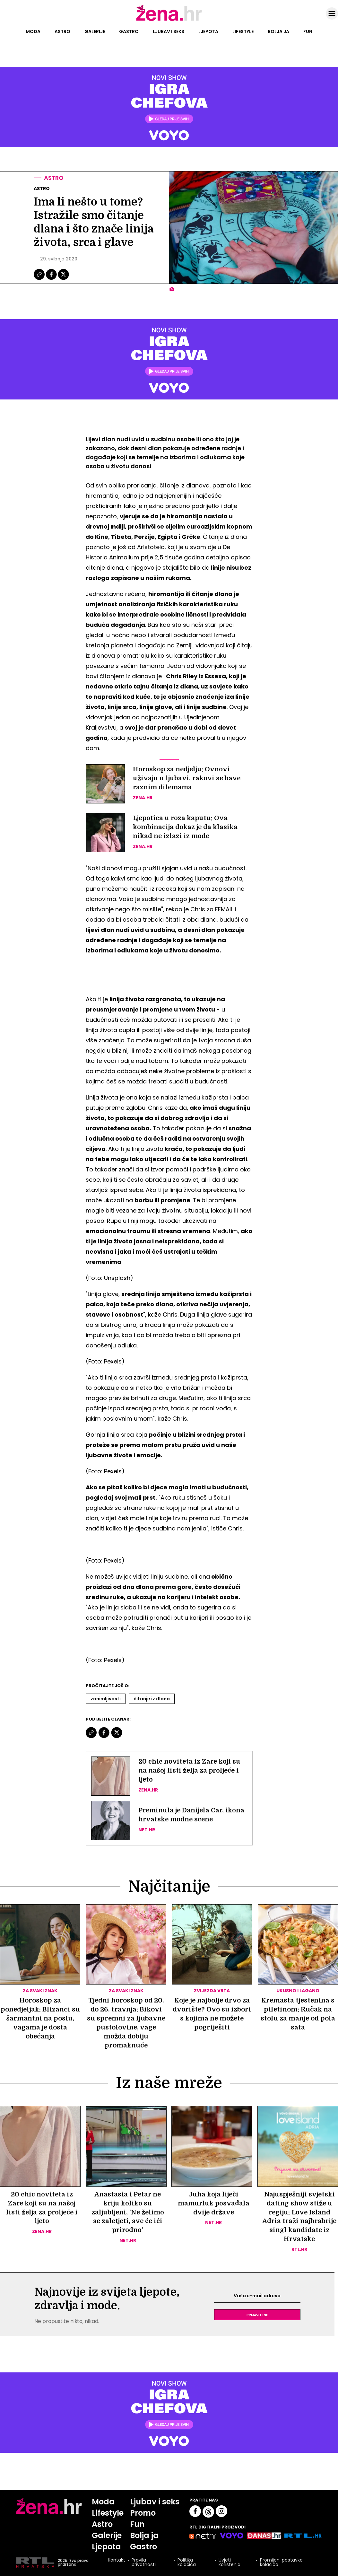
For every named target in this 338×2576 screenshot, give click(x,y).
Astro (62, 31)
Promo (143, 2513)
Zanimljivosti (106, 1698)
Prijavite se (257, 2315)
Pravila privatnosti (144, 2562)
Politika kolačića (187, 2562)
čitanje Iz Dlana (152, 1698)
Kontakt (116, 2561)
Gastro (129, 31)
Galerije (94, 31)
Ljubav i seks (168, 31)
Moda (33, 31)
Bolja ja (278, 31)
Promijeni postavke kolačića (281, 2562)
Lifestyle (243, 31)
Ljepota (208, 31)
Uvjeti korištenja (229, 2562)
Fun (307, 31)
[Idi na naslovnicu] (169, 20)
